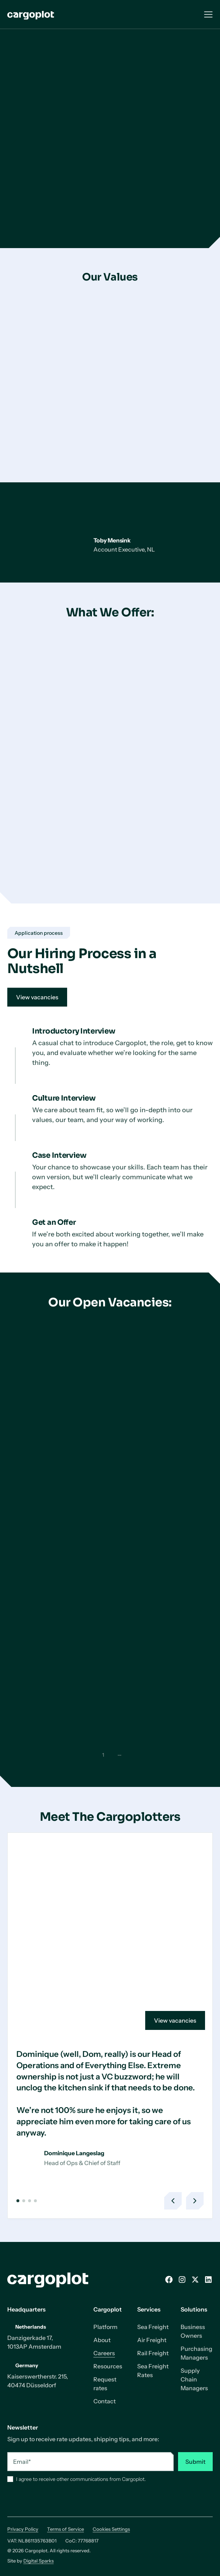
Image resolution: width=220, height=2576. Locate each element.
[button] (17, 2200)
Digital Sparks (38, 2561)
